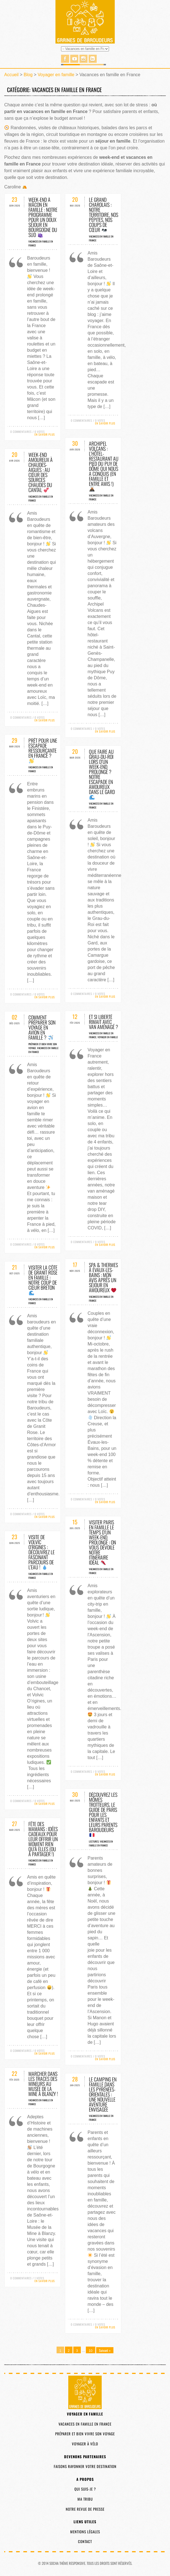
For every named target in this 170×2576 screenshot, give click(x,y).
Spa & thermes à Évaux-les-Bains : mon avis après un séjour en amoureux (103, 1277)
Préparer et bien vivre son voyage (85, 2433)
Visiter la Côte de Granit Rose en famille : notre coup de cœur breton (42, 1279)
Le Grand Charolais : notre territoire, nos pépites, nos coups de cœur (103, 214)
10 (90, 2351)
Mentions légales (85, 2531)
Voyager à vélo (85, 2444)
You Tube (74, 59)
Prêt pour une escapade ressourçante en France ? (42, 750)
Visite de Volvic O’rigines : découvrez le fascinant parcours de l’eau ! (41, 1552)
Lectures (94, 1841)
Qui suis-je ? (85, 2489)
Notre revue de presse (85, 2509)
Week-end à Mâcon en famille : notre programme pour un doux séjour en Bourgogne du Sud (42, 217)
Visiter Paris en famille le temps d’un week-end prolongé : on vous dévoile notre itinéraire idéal (102, 1542)
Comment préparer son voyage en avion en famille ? (41, 1027)
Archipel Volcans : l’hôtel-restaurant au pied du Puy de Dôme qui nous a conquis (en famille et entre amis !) (103, 465)
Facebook (65, 59)
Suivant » (105, 2350)
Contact (85, 2541)
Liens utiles (85, 2521)
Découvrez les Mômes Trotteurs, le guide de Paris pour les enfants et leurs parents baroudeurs (103, 1814)
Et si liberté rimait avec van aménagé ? (103, 1021)
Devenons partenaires (85, 2456)
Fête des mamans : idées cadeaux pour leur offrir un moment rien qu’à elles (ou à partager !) (43, 1839)
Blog (28, 74)
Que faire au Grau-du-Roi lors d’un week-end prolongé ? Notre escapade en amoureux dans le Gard (102, 774)
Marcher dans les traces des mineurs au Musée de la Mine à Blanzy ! (43, 2083)
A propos (85, 2479)
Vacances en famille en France (101, 1843)
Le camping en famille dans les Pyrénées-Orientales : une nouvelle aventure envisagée (102, 2094)
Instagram (83, 59)
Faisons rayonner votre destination (85, 2466)
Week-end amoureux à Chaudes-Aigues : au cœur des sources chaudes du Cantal (40, 472)
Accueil (11, 74)
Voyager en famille (56, 74)
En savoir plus (45, 434)
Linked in (93, 59)
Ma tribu (85, 2499)
